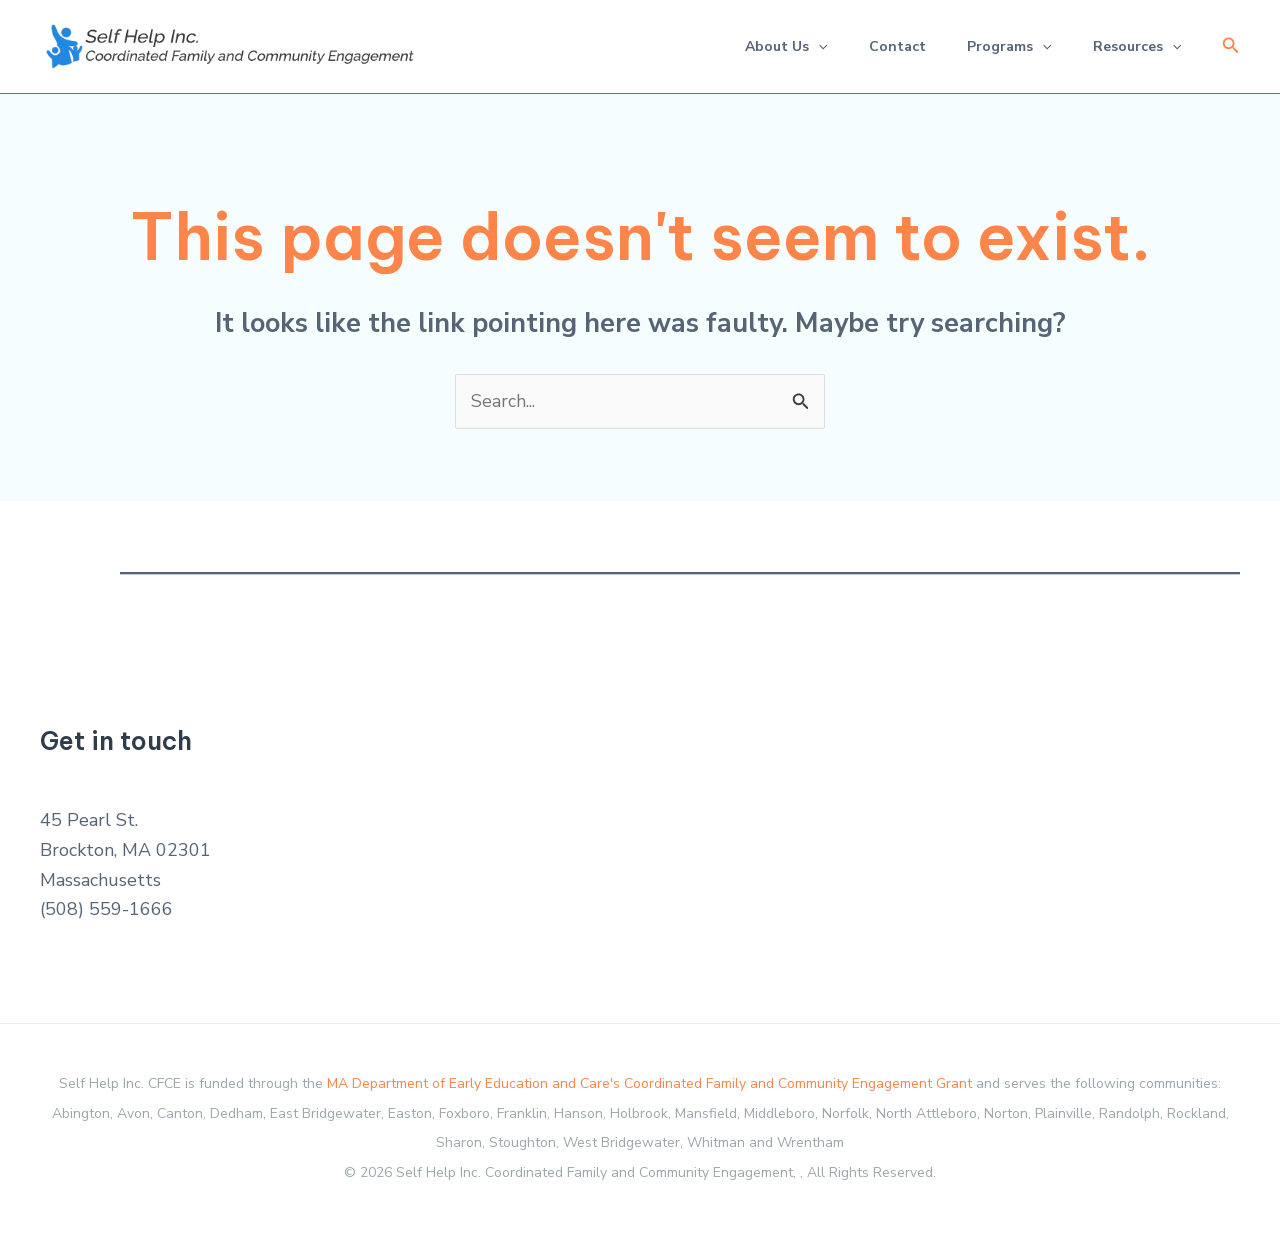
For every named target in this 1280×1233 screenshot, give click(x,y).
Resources (1133, 46)
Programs (999, 46)
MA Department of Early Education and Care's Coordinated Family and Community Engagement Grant (649, 1084)
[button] (1231, 46)
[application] (795, 46)
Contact (880, 46)
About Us (763, 46)
